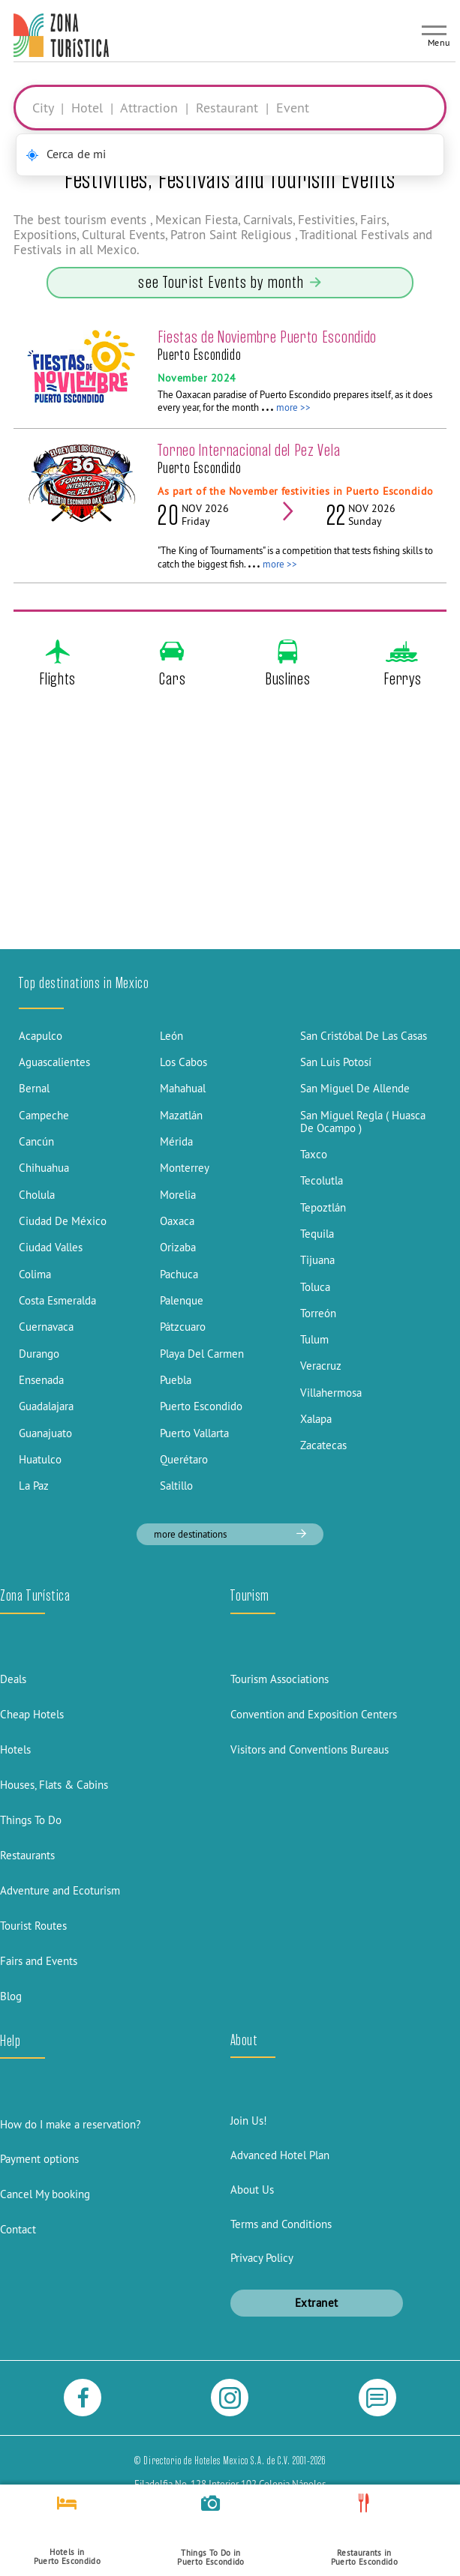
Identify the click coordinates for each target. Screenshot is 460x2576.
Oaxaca (177, 1221)
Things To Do (31, 1820)
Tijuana (317, 1260)
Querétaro (184, 1459)
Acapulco (40, 1036)
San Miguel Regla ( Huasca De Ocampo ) (362, 1121)
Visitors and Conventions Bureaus (309, 1749)
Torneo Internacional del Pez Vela (249, 450)
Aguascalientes (54, 1062)
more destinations (230, 1534)
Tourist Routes (33, 1926)
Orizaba (178, 1247)
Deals (13, 1679)
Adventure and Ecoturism (60, 1890)
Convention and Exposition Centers (313, 1714)
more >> (293, 407)
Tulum (314, 1339)
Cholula (37, 1195)
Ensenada (41, 1380)
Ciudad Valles (51, 1247)
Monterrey (184, 1168)
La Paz (34, 1485)
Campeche (44, 1115)
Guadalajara (46, 1406)
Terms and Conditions (281, 2224)
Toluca (315, 1287)
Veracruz (320, 1365)
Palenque (181, 1300)
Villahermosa (331, 1392)
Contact (18, 2229)
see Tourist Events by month (229, 282)
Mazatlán (181, 1115)
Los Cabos (183, 1062)
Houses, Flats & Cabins (54, 1785)
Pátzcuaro (183, 1326)
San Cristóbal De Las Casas (363, 1036)
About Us (252, 2189)
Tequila (317, 1234)
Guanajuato (45, 1433)
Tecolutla (321, 1180)
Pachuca (179, 1274)
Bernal (34, 1088)
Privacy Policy (261, 2258)
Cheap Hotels (32, 1714)
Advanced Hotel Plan (279, 2155)
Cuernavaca (46, 1326)
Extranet (316, 2303)
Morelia (178, 1195)
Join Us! (248, 2120)
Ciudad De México (63, 1221)
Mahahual (183, 1088)
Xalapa (316, 1419)
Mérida (176, 1141)
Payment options (39, 2159)
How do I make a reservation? (70, 2124)
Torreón (318, 1313)
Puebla (175, 1380)
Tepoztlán (323, 1207)
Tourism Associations (279, 1679)
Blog (11, 1996)
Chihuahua (44, 1168)
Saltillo (176, 1485)
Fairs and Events (38, 1961)
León (171, 1036)
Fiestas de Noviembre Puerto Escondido (267, 337)
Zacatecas (323, 1445)
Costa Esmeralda (57, 1300)
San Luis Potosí (335, 1062)
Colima (35, 1274)
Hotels (15, 1749)
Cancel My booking (45, 2194)
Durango (39, 1353)
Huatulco (40, 1459)
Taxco (313, 1154)
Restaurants (27, 1855)
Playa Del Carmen (202, 1353)
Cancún (36, 1141)
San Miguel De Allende (355, 1088)
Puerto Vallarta (194, 1433)
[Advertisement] (230, 835)
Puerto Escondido (201, 1406)
